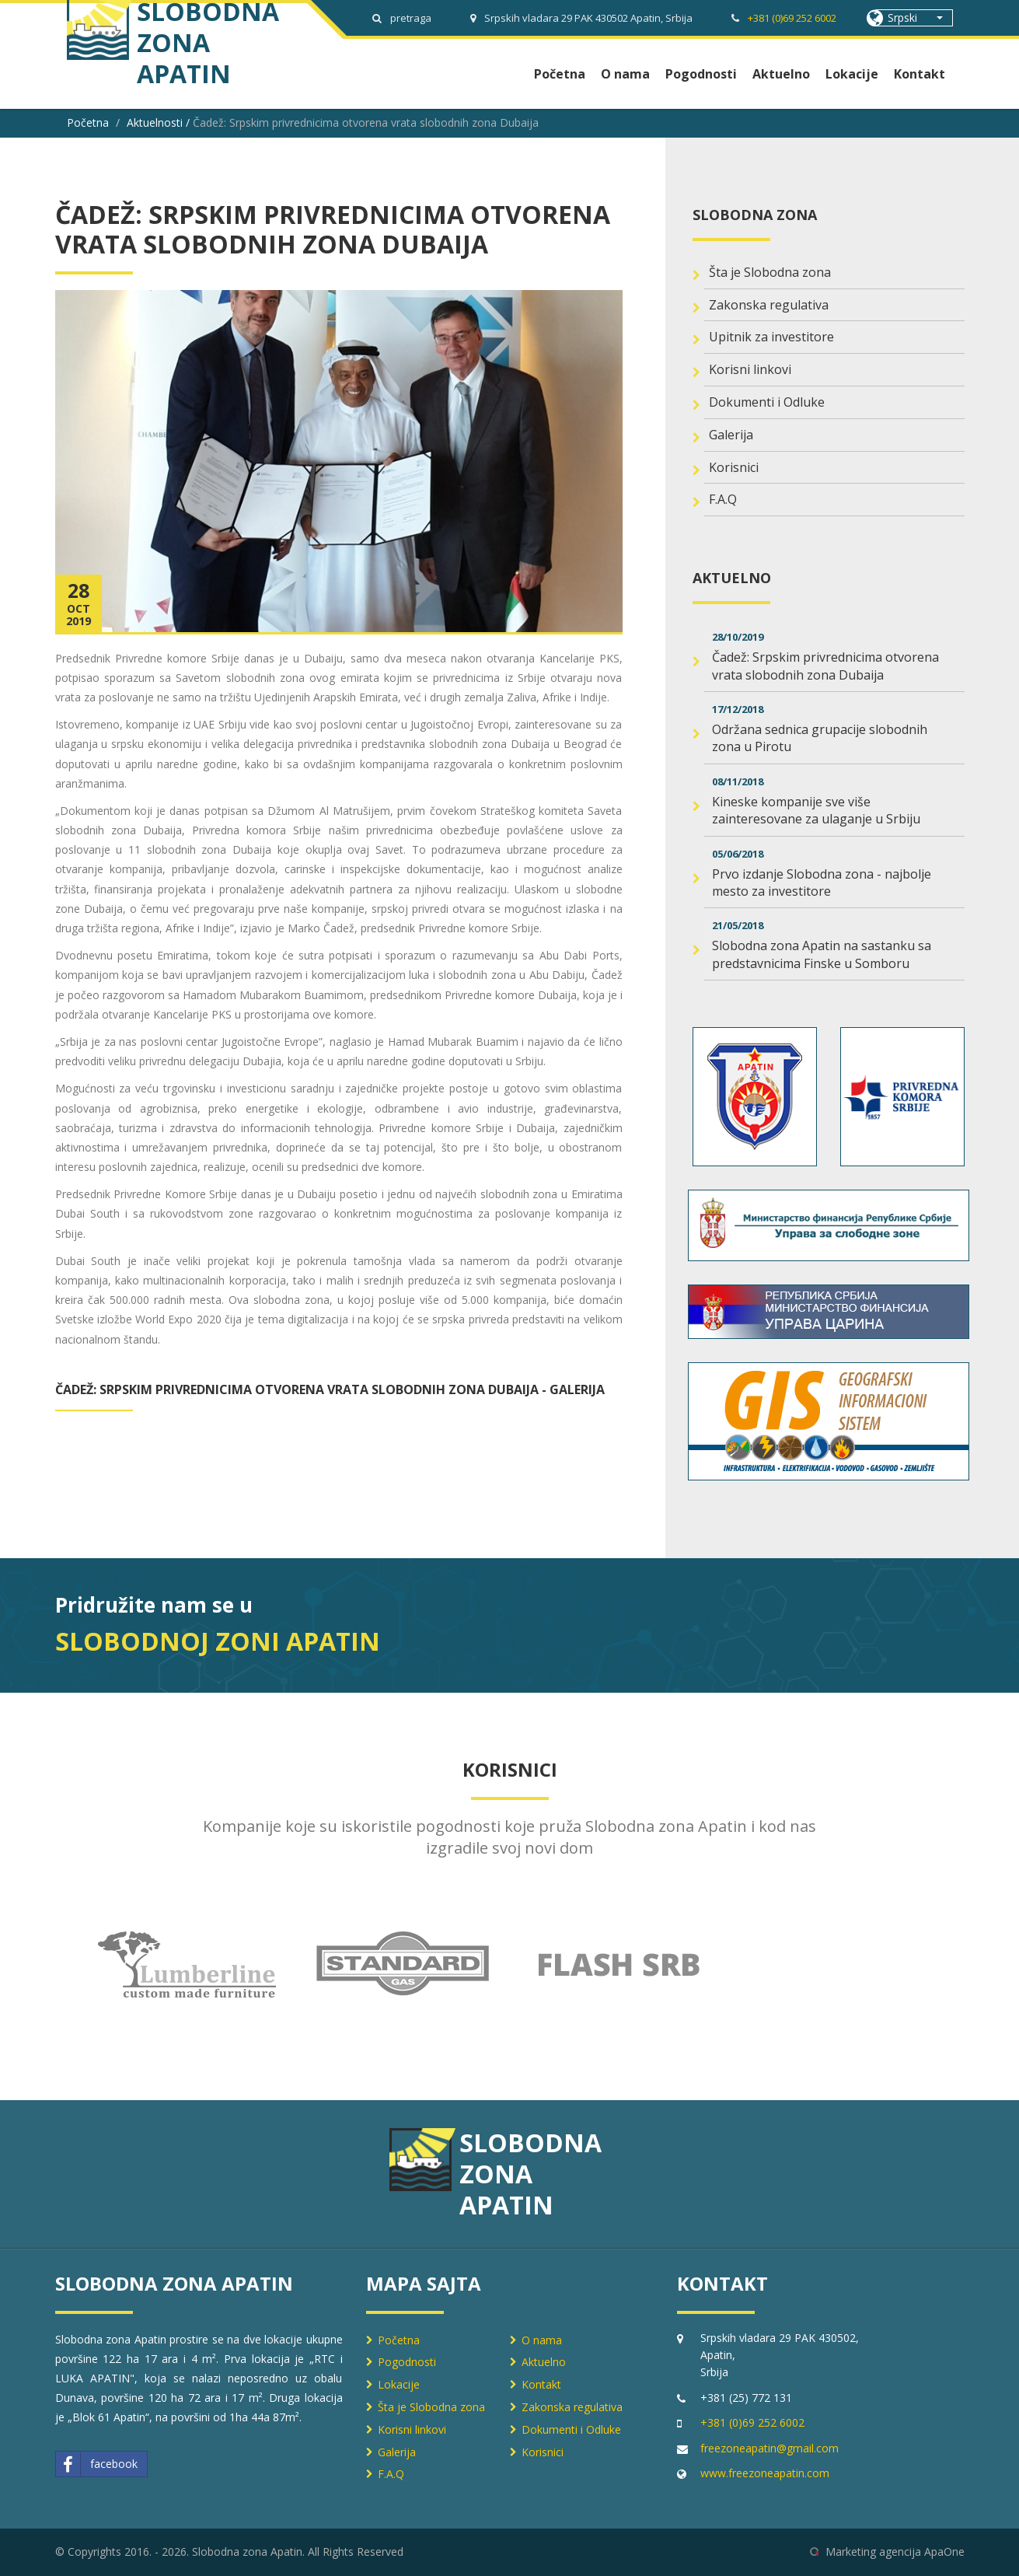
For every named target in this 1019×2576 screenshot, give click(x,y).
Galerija (731, 434)
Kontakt (919, 73)
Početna (559, 73)
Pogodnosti (701, 73)
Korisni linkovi (750, 369)
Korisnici (734, 467)
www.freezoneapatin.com (764, 2473)
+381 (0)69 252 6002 (792, 18)
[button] (914, 17)
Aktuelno (781, 73)
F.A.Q (723, 499)
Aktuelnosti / (160, 122)
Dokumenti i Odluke (767, 402)
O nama (625, 73)
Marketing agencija (873, 2551)
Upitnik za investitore (771, 336)
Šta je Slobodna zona (770, 272)
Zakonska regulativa (769, 304)
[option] (187, 1964)
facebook (97, 2464)
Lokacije (851, 73)
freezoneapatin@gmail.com (769, 2448)
